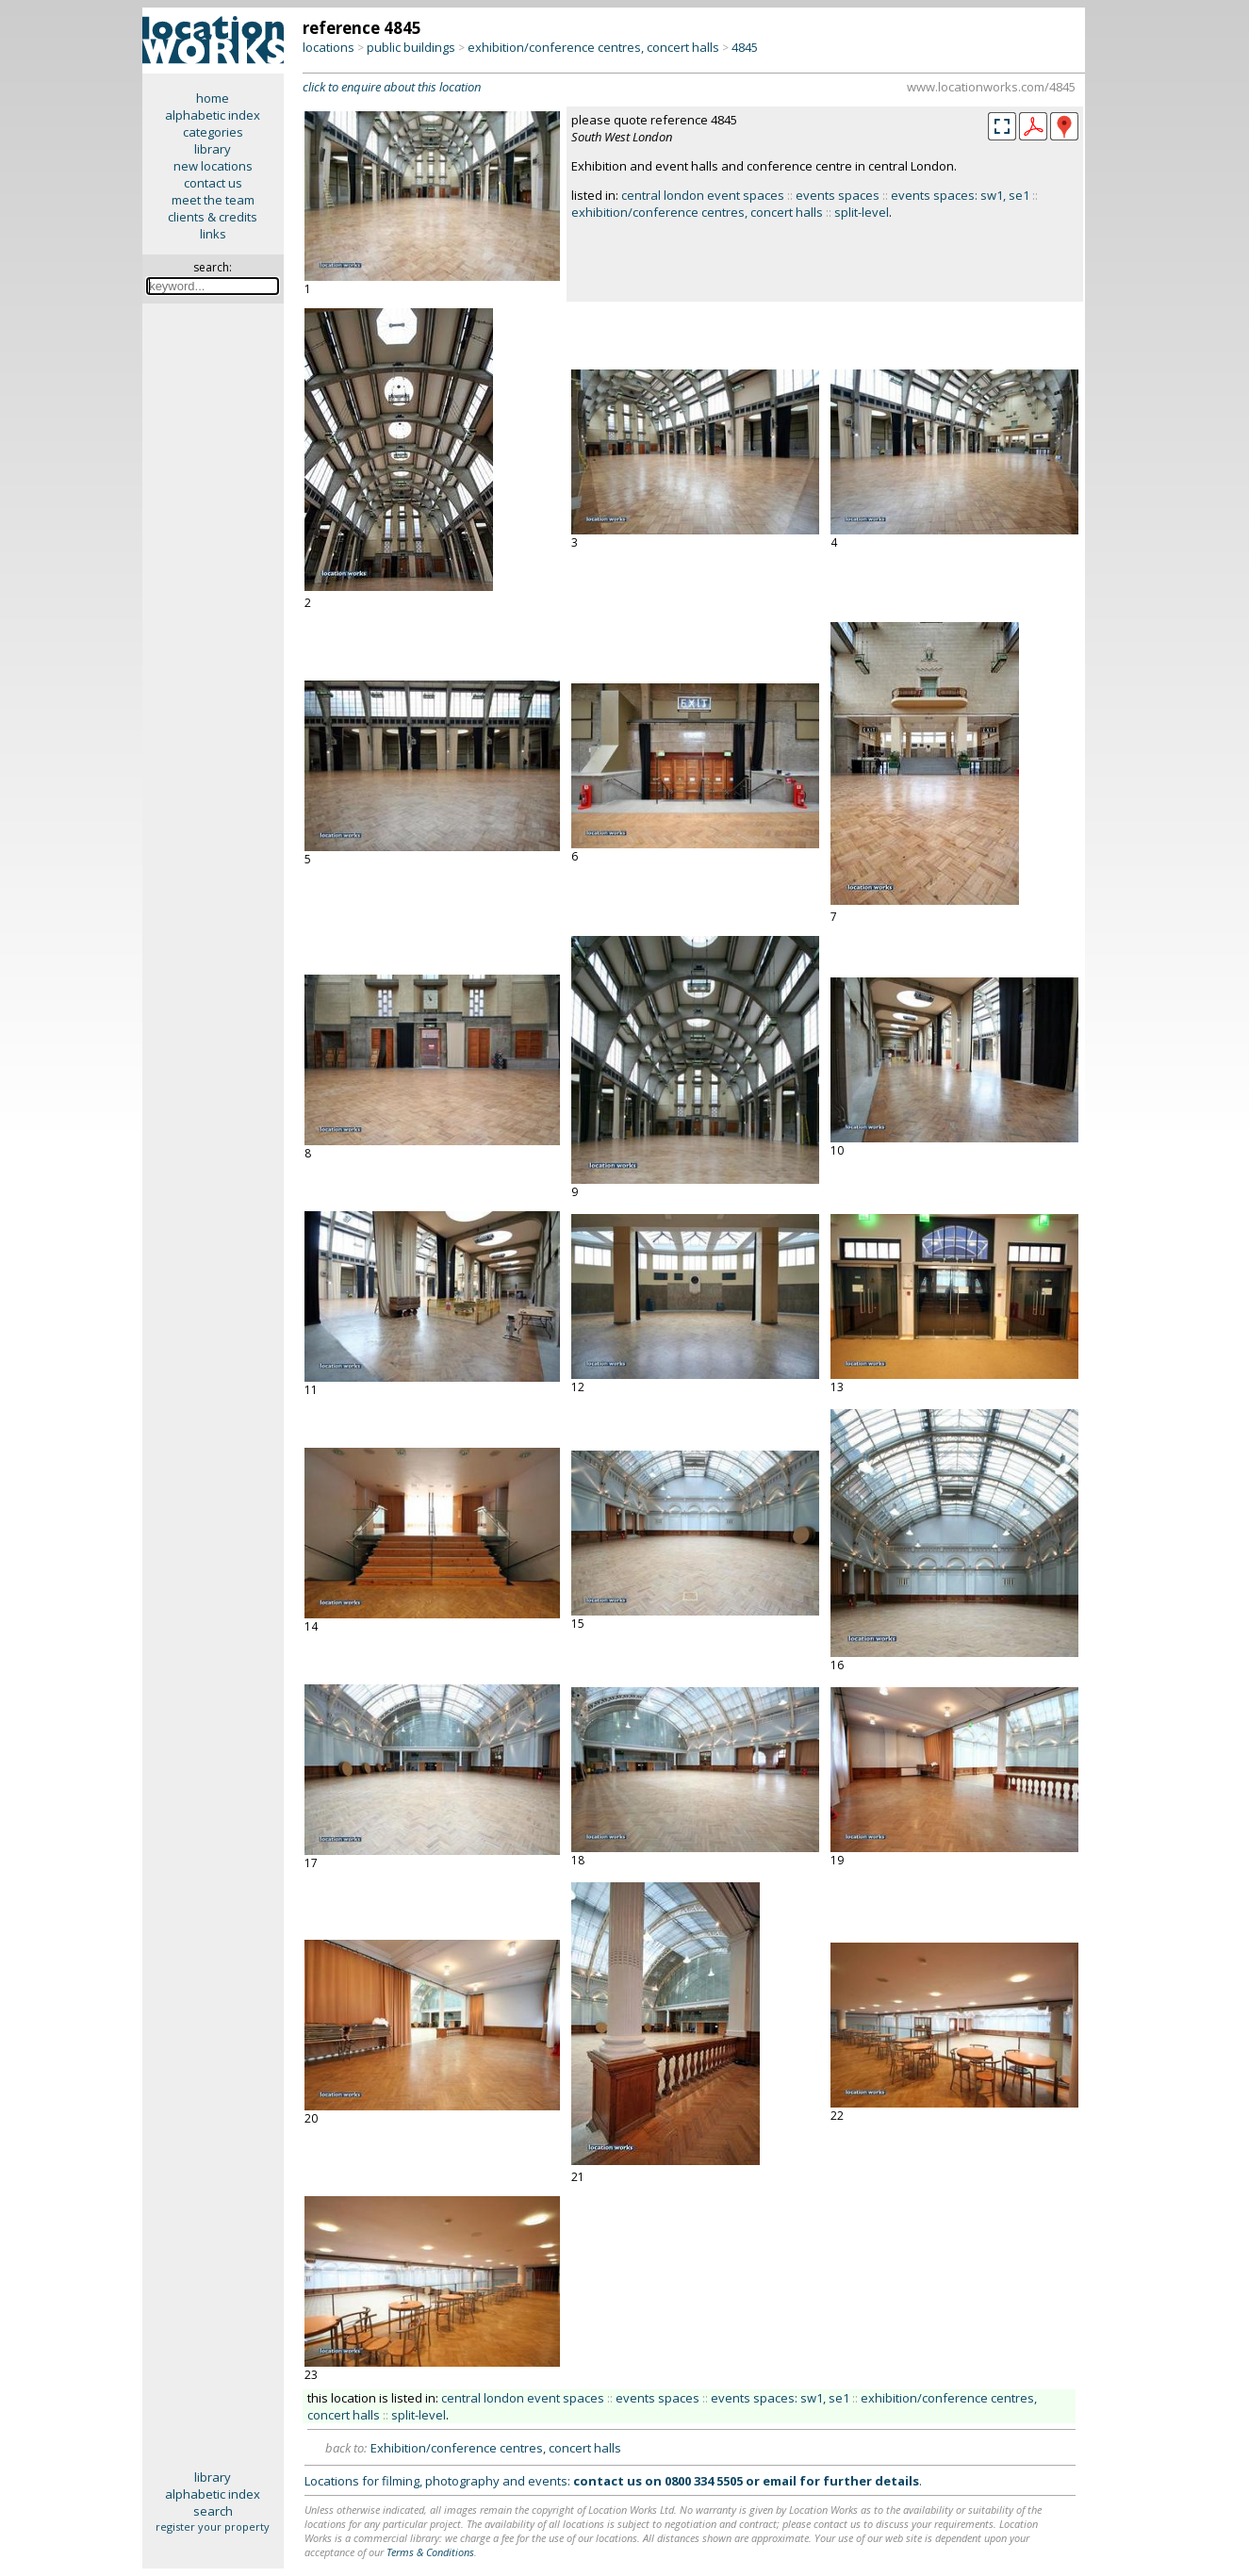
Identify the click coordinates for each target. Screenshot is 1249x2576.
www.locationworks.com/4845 (991, 86)
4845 (744, 47)
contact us (213, 182)
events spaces (837, 195)
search (213, 2510)
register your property (213, 2526)
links (213, 233)
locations (328, 47)
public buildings (411, 47)
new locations (213, 165)
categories (213, 131)
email (780, 2480)
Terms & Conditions (430, 2552)
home (212, 98)
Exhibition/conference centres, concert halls (495, 2447)
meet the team (213, 199)
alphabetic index (212, 115)
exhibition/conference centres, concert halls (593, 47)
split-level (861, 212)
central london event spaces (702, 195)
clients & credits (212, 216)
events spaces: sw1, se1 (960, 195)
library (212, 148)
